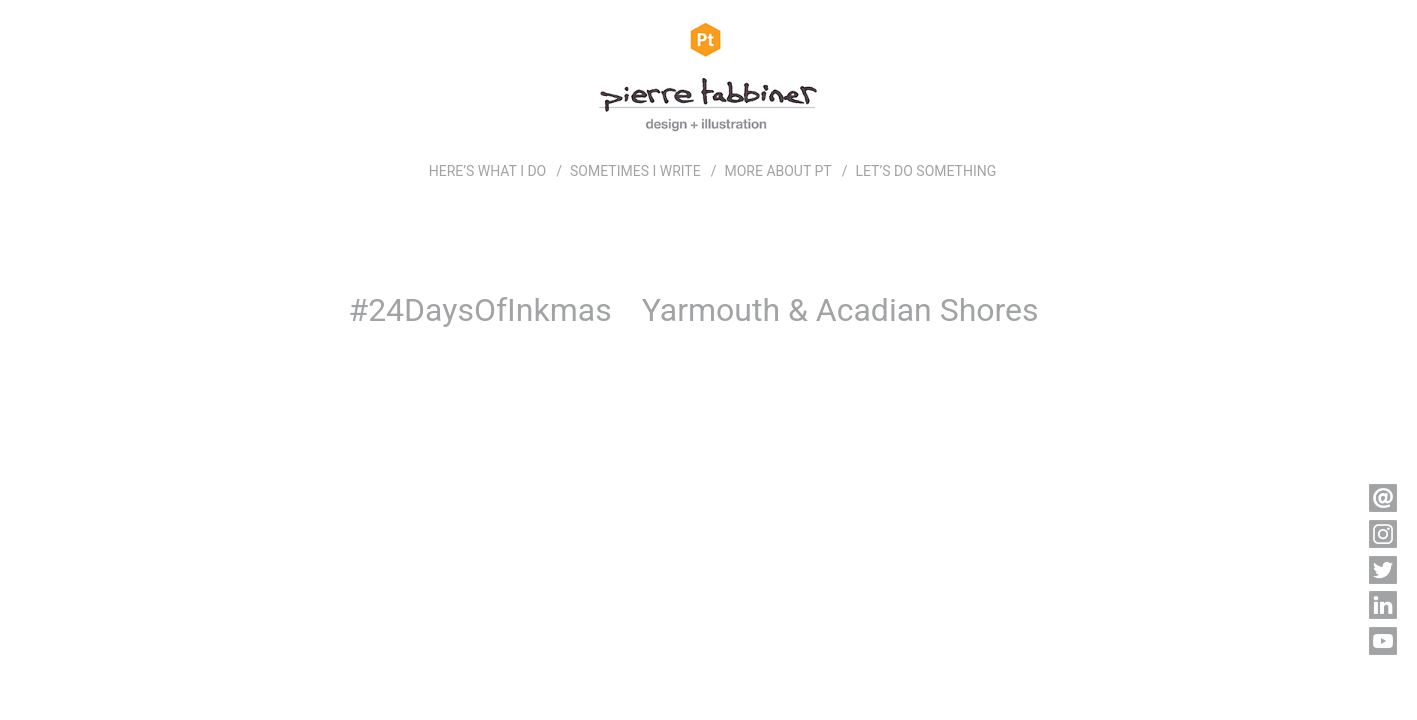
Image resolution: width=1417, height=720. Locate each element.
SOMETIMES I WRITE (635, 171)
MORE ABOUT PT (777, 171)
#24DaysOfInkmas (479, 310)
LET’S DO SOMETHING (925, 171)
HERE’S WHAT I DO (488, 171)
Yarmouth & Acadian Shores (840, 310)
